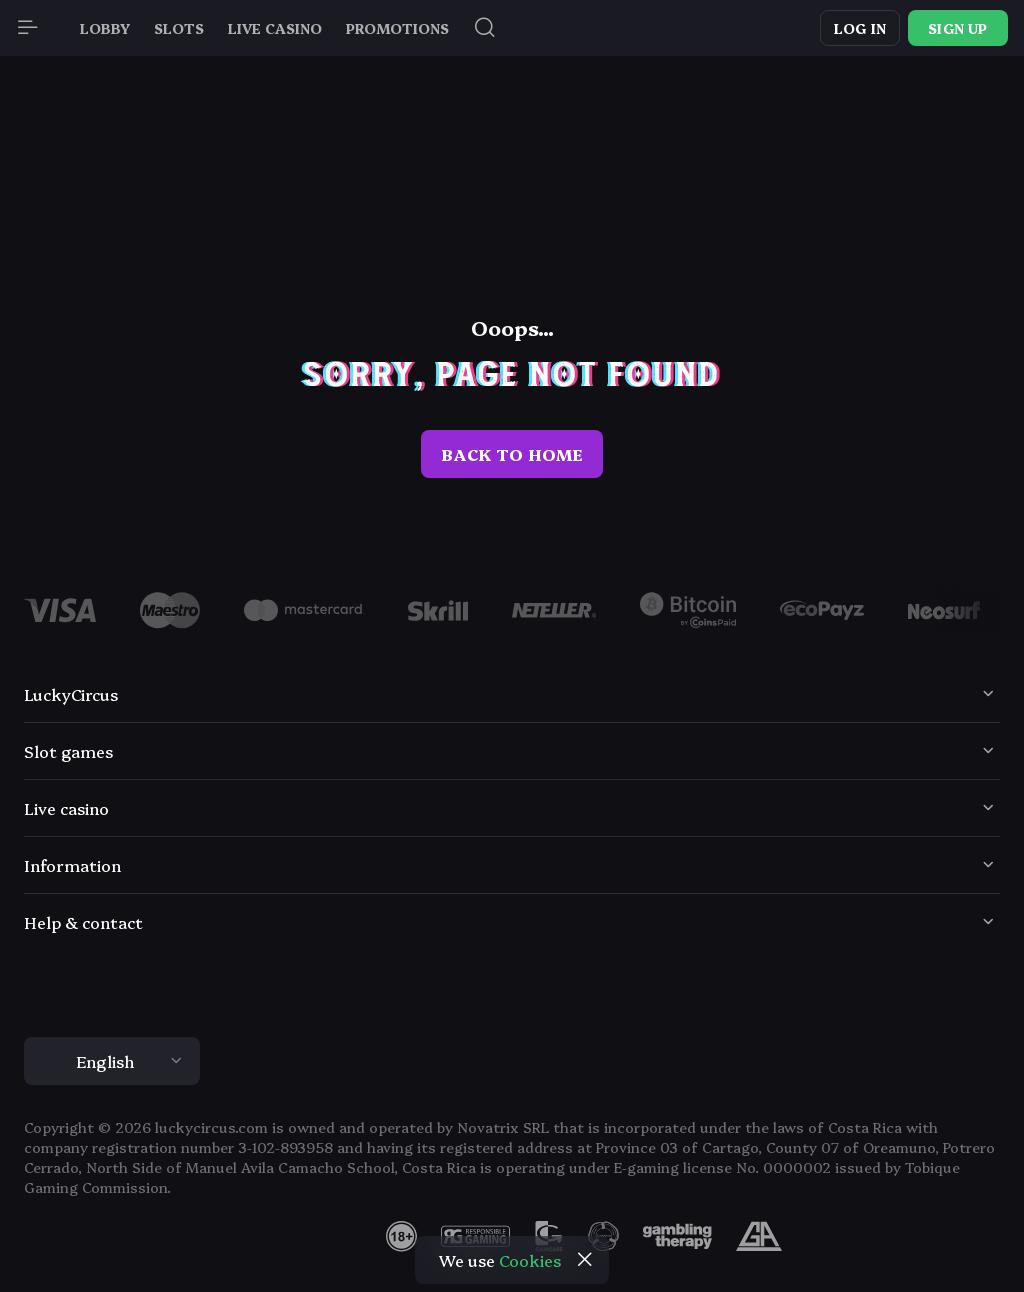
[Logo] (170, 610)
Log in (860, 28)
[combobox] (512, 1061)
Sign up (957, 28)
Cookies (530, 1260)
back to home (511, 454)
